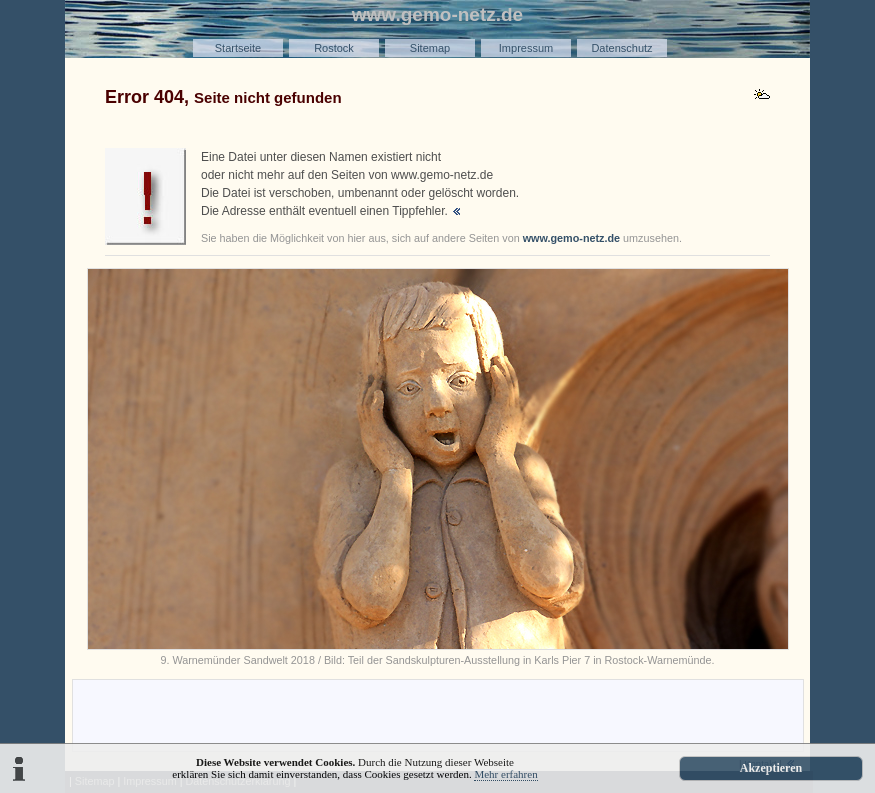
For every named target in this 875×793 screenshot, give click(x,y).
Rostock (334, 48)
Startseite (238, 48)
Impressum (526, 48)
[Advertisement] (438, 714)
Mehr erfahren (505, 774)
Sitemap (430, 48)
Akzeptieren (771, 768)
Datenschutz (621, 48)
